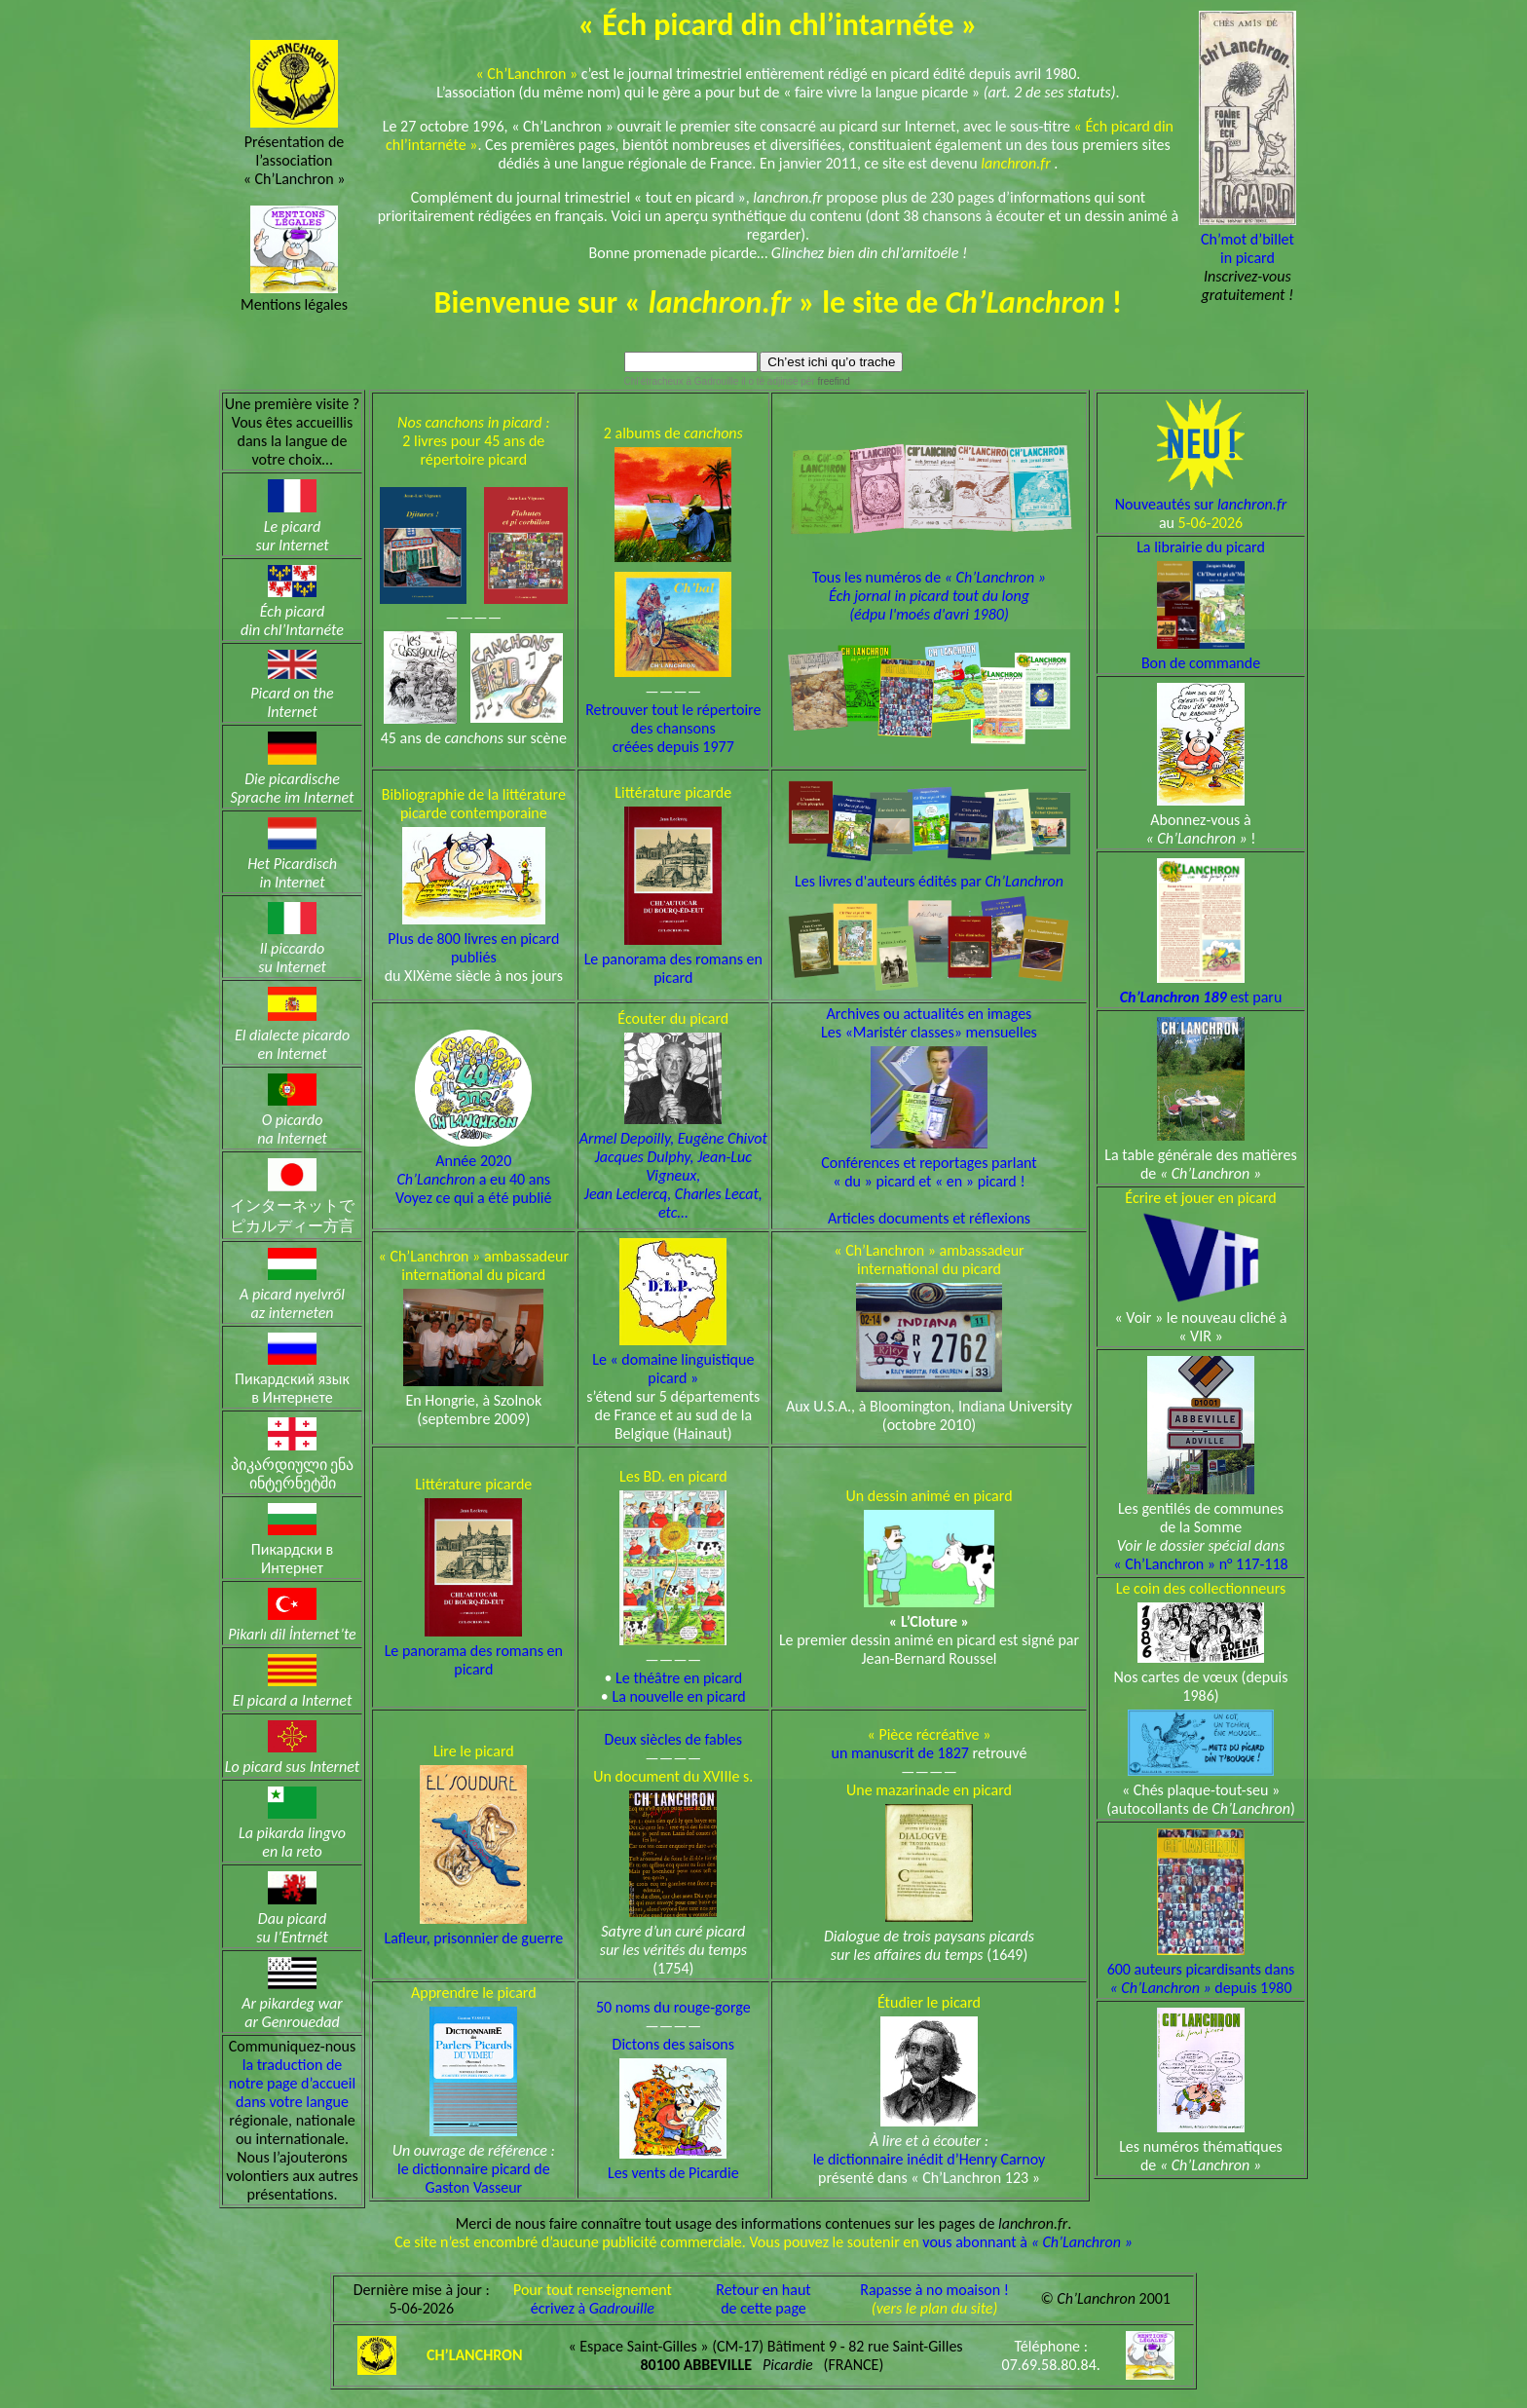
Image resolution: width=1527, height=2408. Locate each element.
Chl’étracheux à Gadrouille (681, 381)
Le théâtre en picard (678, 1678)
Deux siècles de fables (673, 1739)
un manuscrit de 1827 (900, 1753)
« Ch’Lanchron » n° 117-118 (1200, 1564)
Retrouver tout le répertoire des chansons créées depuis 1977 (673, 728)
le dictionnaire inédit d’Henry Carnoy (929, 2159)
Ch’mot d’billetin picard (1247, 248)
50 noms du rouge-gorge (673, 2007)
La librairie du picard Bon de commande (1200, 605)
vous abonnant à (1027, 2242)
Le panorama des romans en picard (673, 968)
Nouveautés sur (1201, 504)
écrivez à (592, 2308)
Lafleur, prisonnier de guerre (473, 1938)
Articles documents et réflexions (929, 1218)
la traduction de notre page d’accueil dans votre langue (292, 2083)
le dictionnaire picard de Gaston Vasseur (473, 2178)
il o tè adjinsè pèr (794, 381)
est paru (1201, 997)
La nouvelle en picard (678, 1696)
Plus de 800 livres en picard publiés (473, 947)
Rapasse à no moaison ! (934, 2289)
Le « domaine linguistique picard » (673, 1368)
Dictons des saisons (673, 2044)
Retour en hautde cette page (763, 2298)
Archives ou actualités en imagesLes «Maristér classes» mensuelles (929, 1022)
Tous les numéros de (929, 582)
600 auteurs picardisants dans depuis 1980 (1201, 1978)
